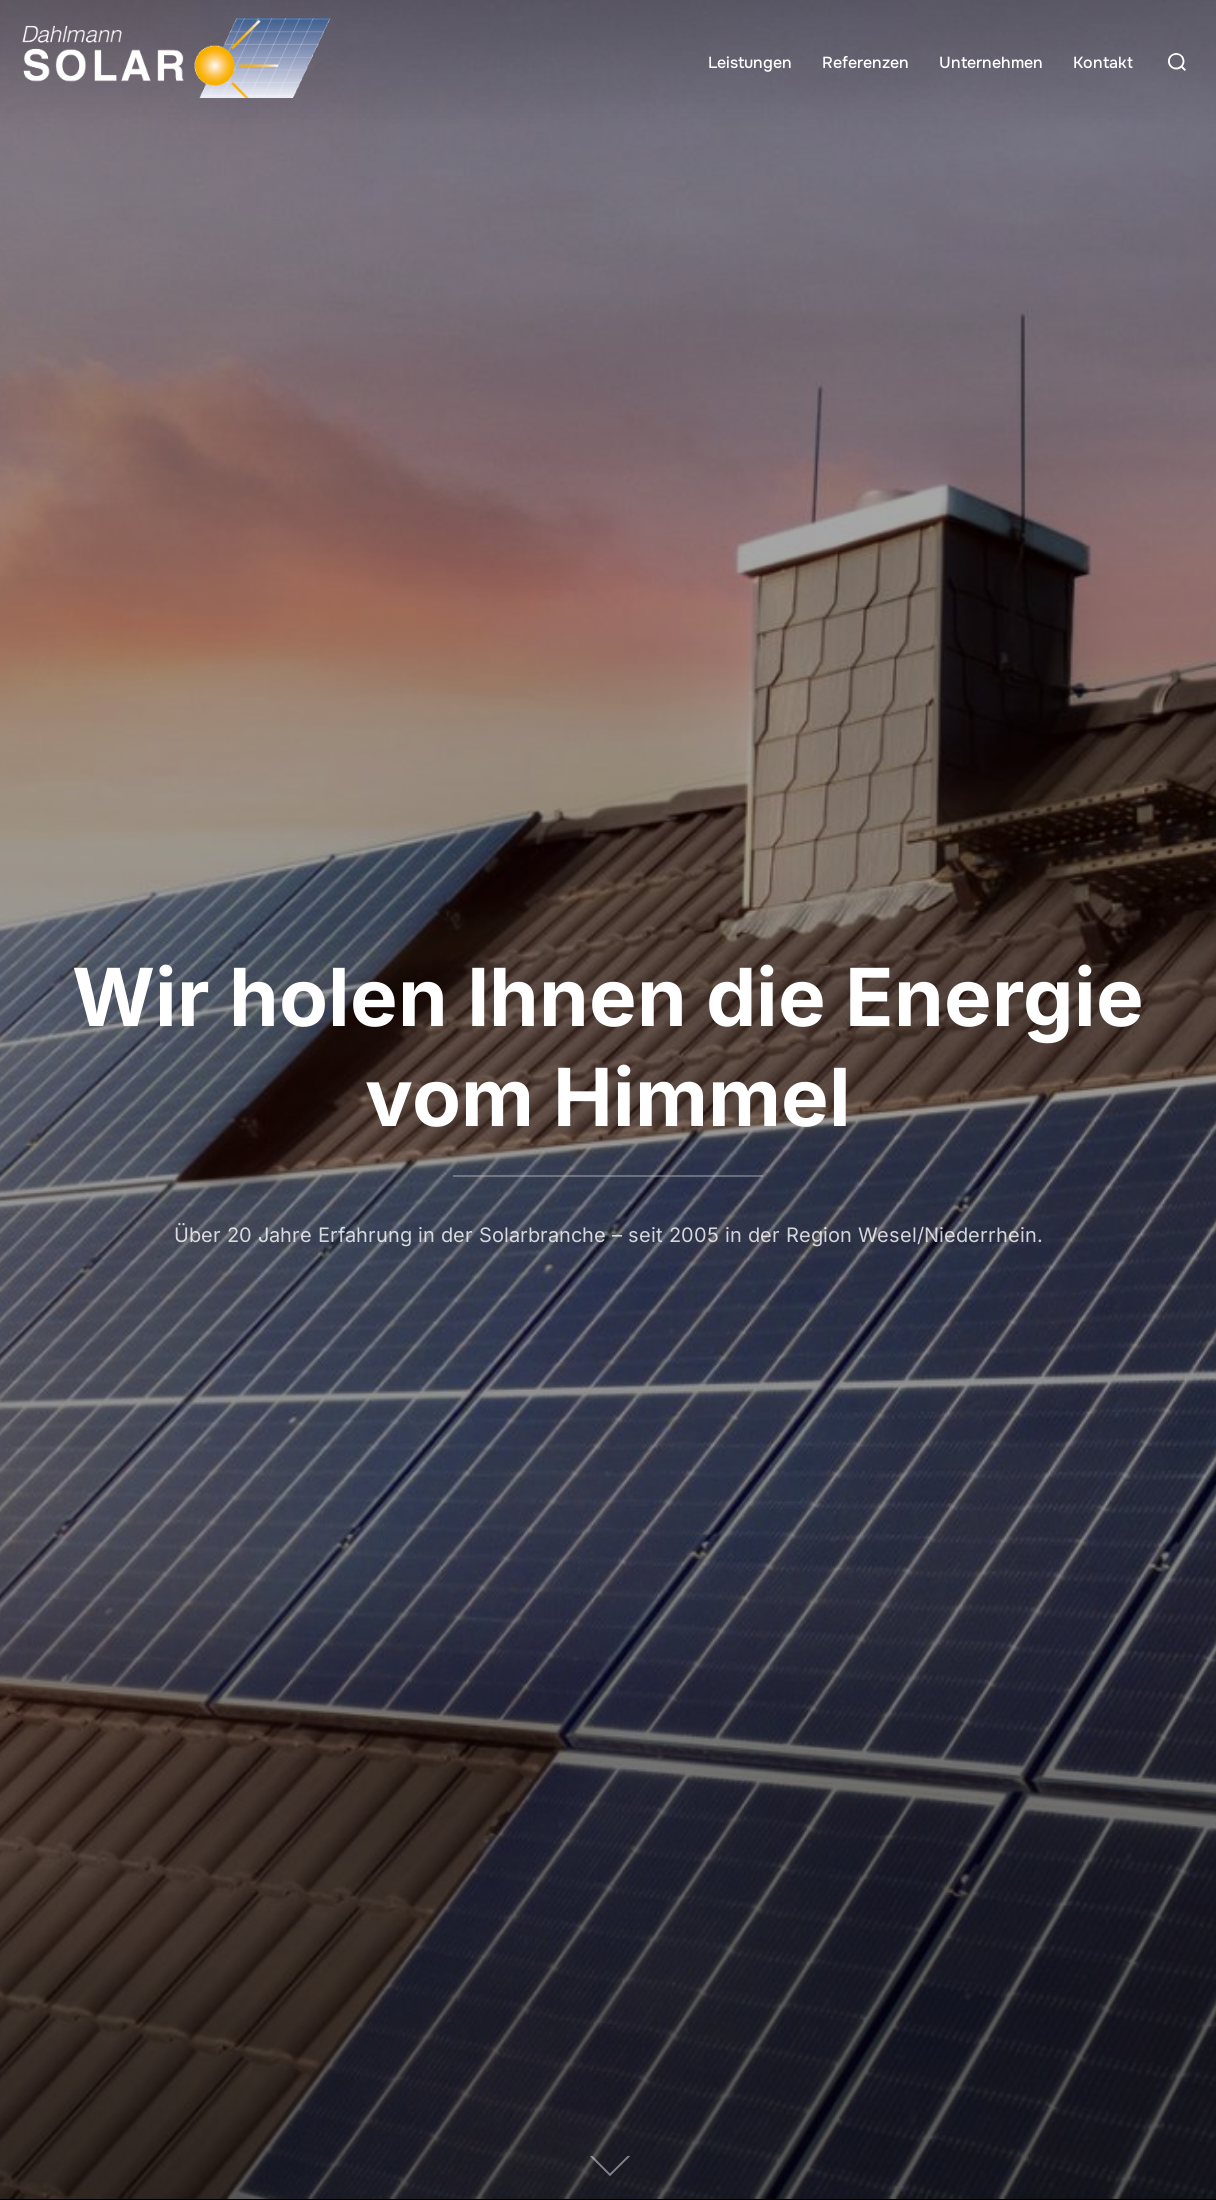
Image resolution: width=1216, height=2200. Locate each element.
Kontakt (1103, 62)
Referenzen (865, 62)
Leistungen (750, 62)
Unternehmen (991, 62)
